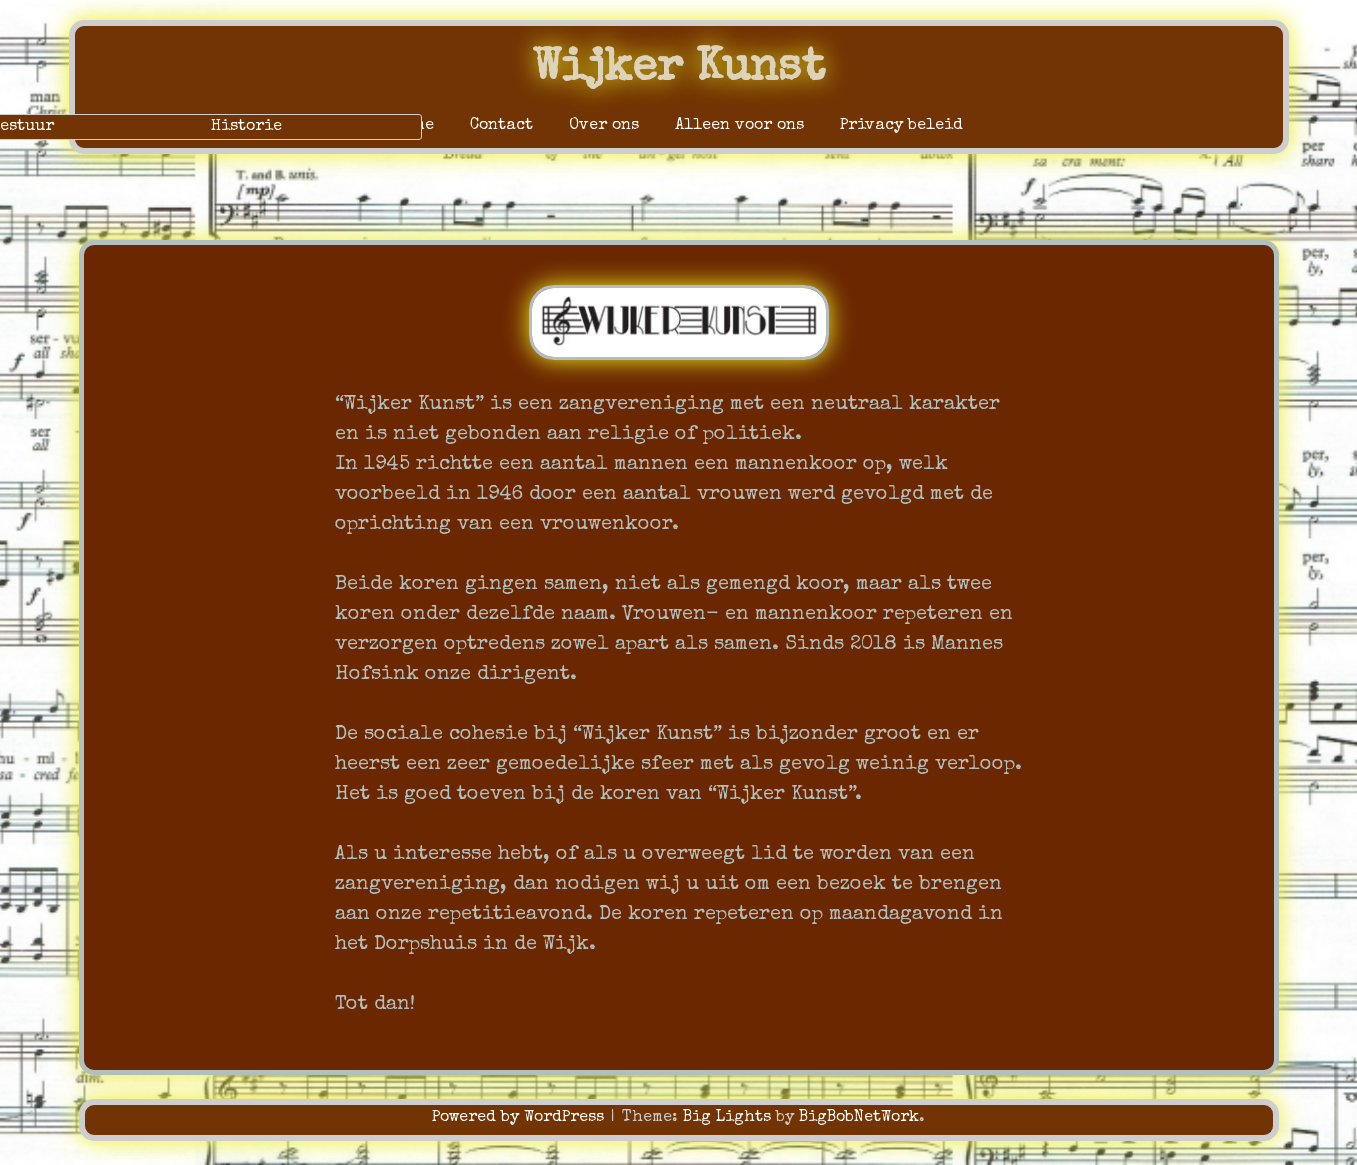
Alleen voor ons (739, 126)
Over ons (604, 126)
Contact (501, 126)
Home (414, 126)
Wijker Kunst (678, 69)
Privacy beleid (901, 126)
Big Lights (727, 1118)
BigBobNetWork (859, 1118)
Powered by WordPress (520, 1118)
